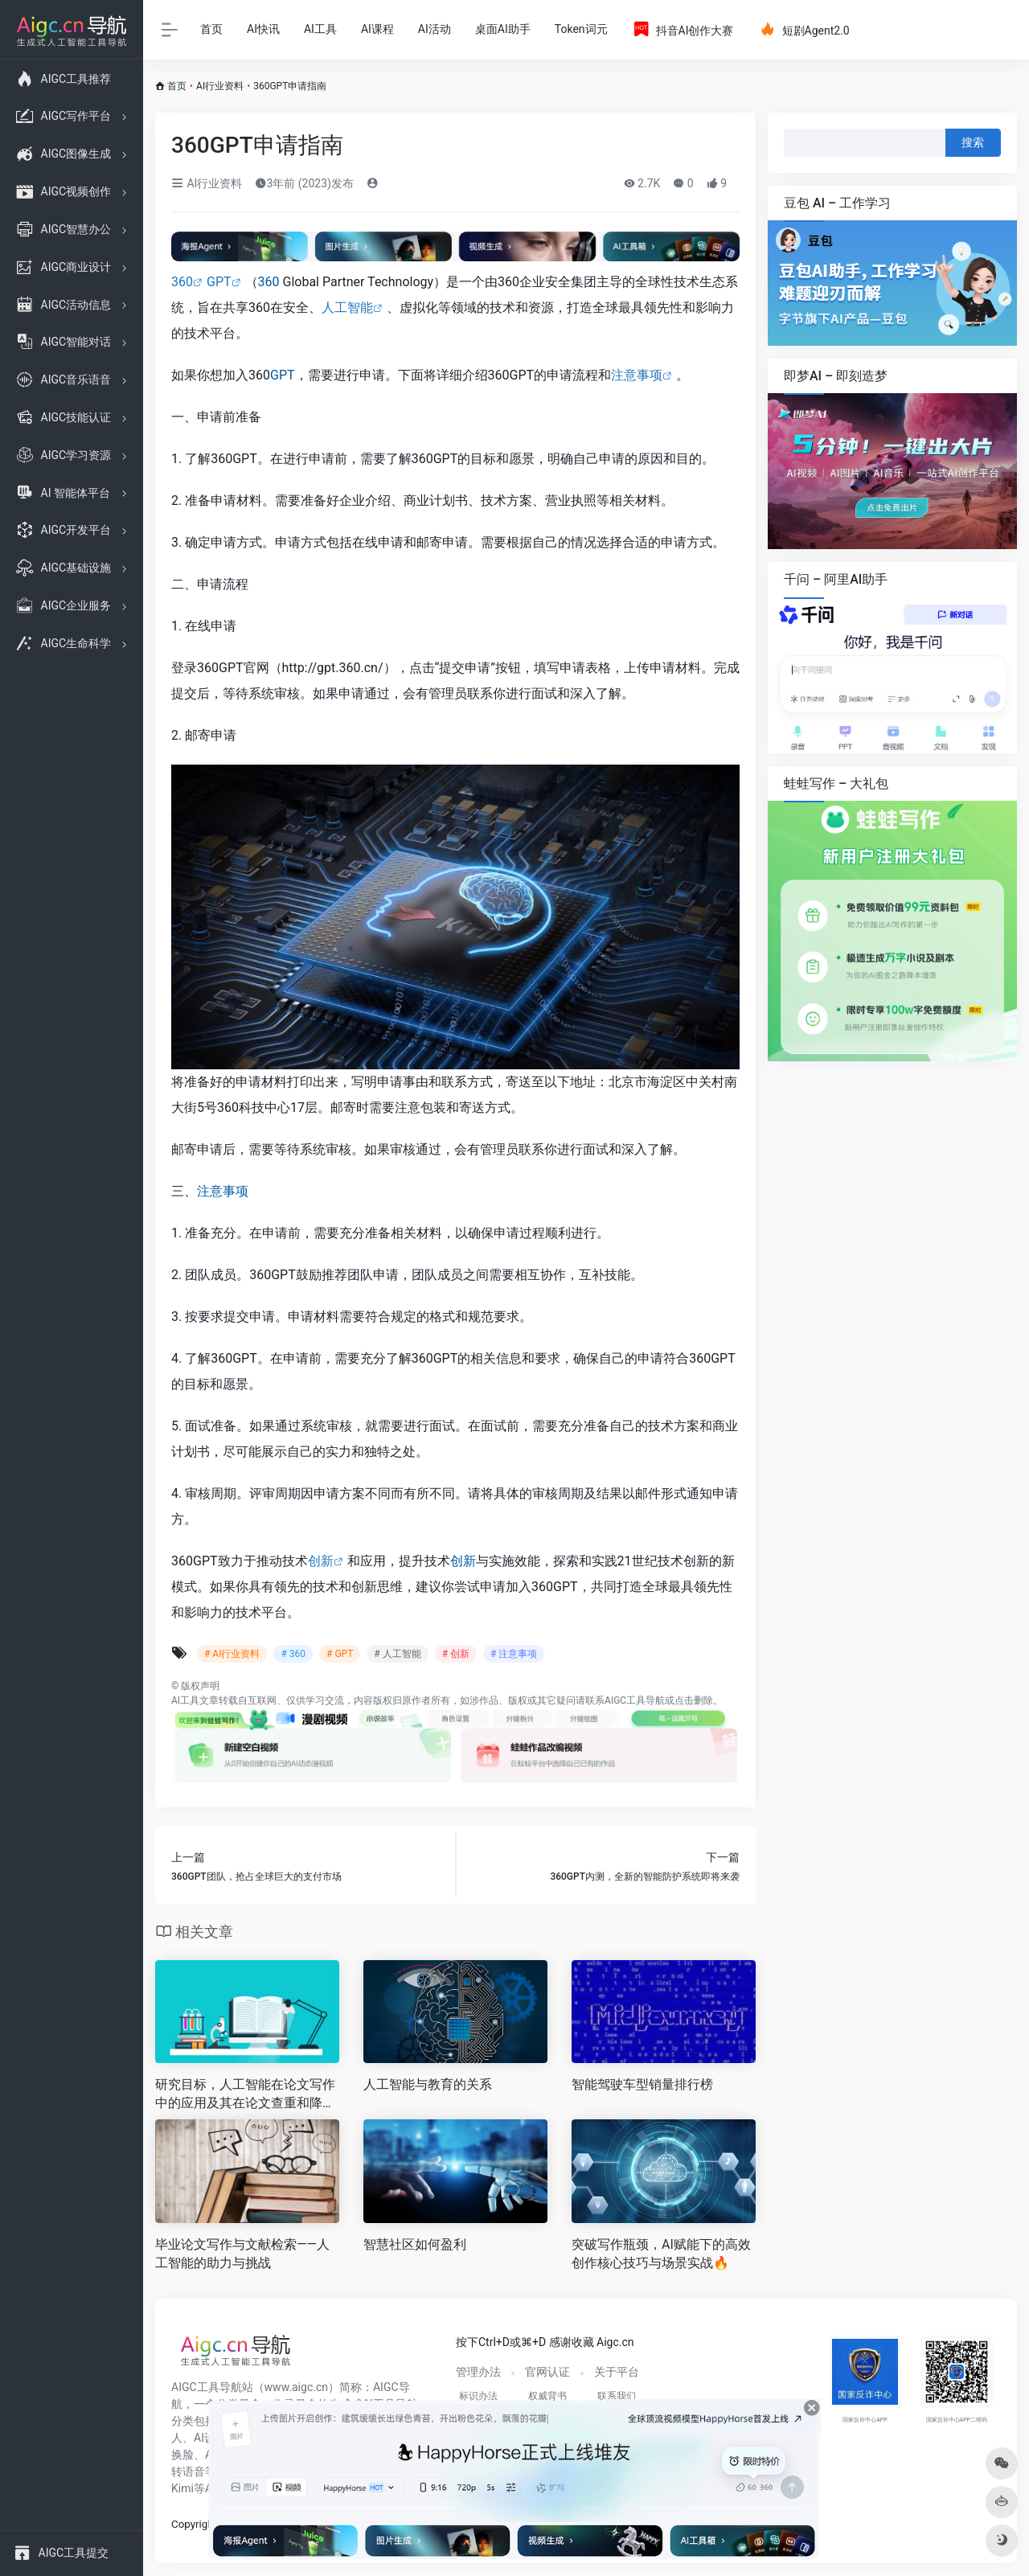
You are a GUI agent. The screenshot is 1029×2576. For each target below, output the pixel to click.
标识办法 (478, 2396)
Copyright (194, 2524)
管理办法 (478, 2371)
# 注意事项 (513, 1653)
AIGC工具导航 (635, 1700)
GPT (219, 281)
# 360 (293, 1653)
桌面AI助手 (503, 29)
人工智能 (347, 307)
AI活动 (434, 29)
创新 (321, 1561)
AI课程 (377, 29)
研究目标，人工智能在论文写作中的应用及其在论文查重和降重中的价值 (245, 2095)
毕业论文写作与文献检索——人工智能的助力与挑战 (242, 2253)
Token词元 (581, 29)
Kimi (182, 2488)
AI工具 (320, 29)
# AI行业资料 (232, 1653)
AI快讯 (263, 29)
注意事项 (636, 375)
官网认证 (547, 2371)
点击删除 (693, 1700)
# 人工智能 (397, 1653)
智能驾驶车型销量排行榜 (642, 2084)
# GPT (339, 1653)
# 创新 (455, 1653)
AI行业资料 (220, 86)
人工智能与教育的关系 (427, 2084)
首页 (211, 29)
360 (182, 281)
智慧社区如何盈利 (414, 2244)
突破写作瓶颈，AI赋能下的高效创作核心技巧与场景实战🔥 (661, 2253)
